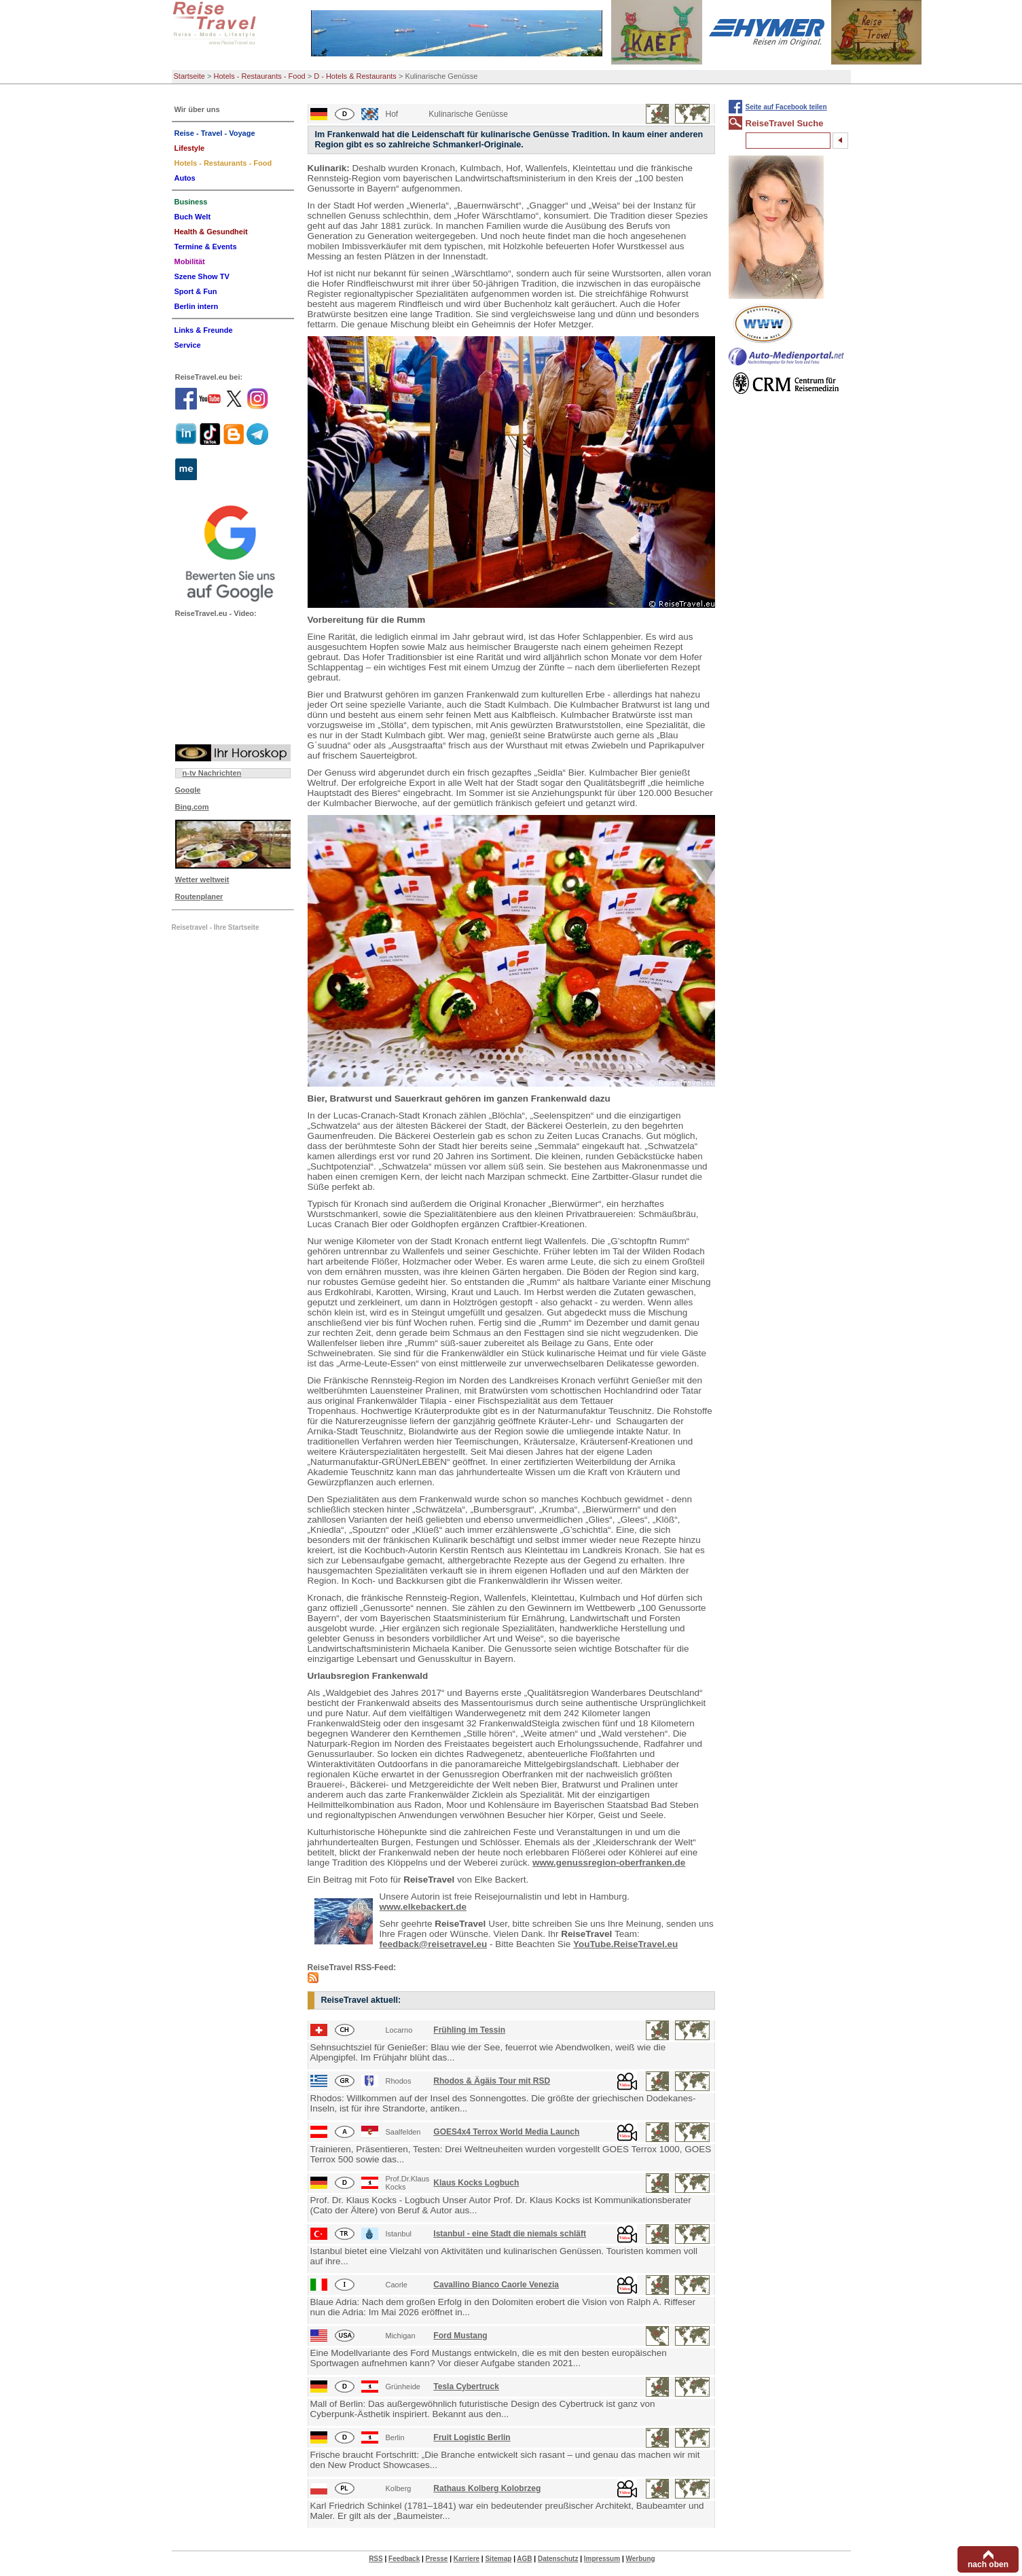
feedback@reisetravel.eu (434, 1944)
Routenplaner (199, 896)
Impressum (602, 2558)
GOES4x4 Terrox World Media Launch (506, 2132)
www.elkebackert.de (423, 1907)
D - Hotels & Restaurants (355, 76)
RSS (376, 2558)
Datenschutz (558, 2558)
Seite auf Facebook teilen (786, 107)
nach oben (988, 2564)
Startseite (189, 76)
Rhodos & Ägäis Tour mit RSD (491, 2081)
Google (188, 790)
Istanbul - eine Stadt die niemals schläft (509, 2233)
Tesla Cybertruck (466, 2386)
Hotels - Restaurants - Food (260, 76)
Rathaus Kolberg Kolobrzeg (487, 2488)
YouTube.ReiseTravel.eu (625, 1944)
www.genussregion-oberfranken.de (608, 1862)
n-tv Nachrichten (212, 773)
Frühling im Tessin (469, 2030)
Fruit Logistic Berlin (471, 2437)
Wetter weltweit (202, 879)
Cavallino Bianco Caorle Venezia (496, 2284)
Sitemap (498, 2558)
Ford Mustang (460, 2335)
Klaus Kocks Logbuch (476, 2183)
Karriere (466, 2558)
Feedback (404, 2558)
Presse (437, 2558)
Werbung (640, 2558)
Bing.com (192, 807)
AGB (524, 2558)
